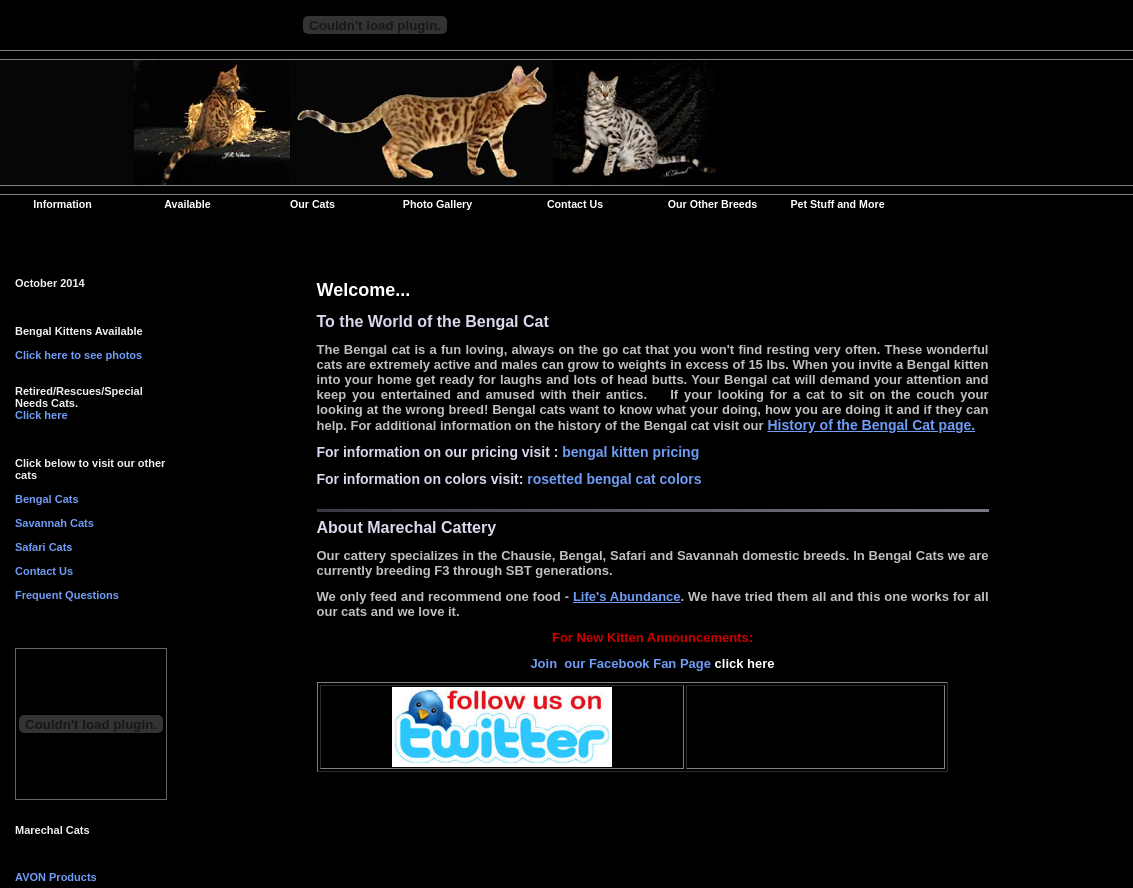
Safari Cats (43, 547)
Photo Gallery (437, 204)
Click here (41, 415)
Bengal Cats (47, 499)
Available (187, 204)
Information (62, 204)
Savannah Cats (54, 523)
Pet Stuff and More (837, 204)
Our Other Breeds (712, 204)
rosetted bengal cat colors (614, 479)
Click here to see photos (78, 355)
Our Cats (312, 204)
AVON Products (56, 877)
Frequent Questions (67, 595)
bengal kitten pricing (630, 452)
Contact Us (575, 204)
